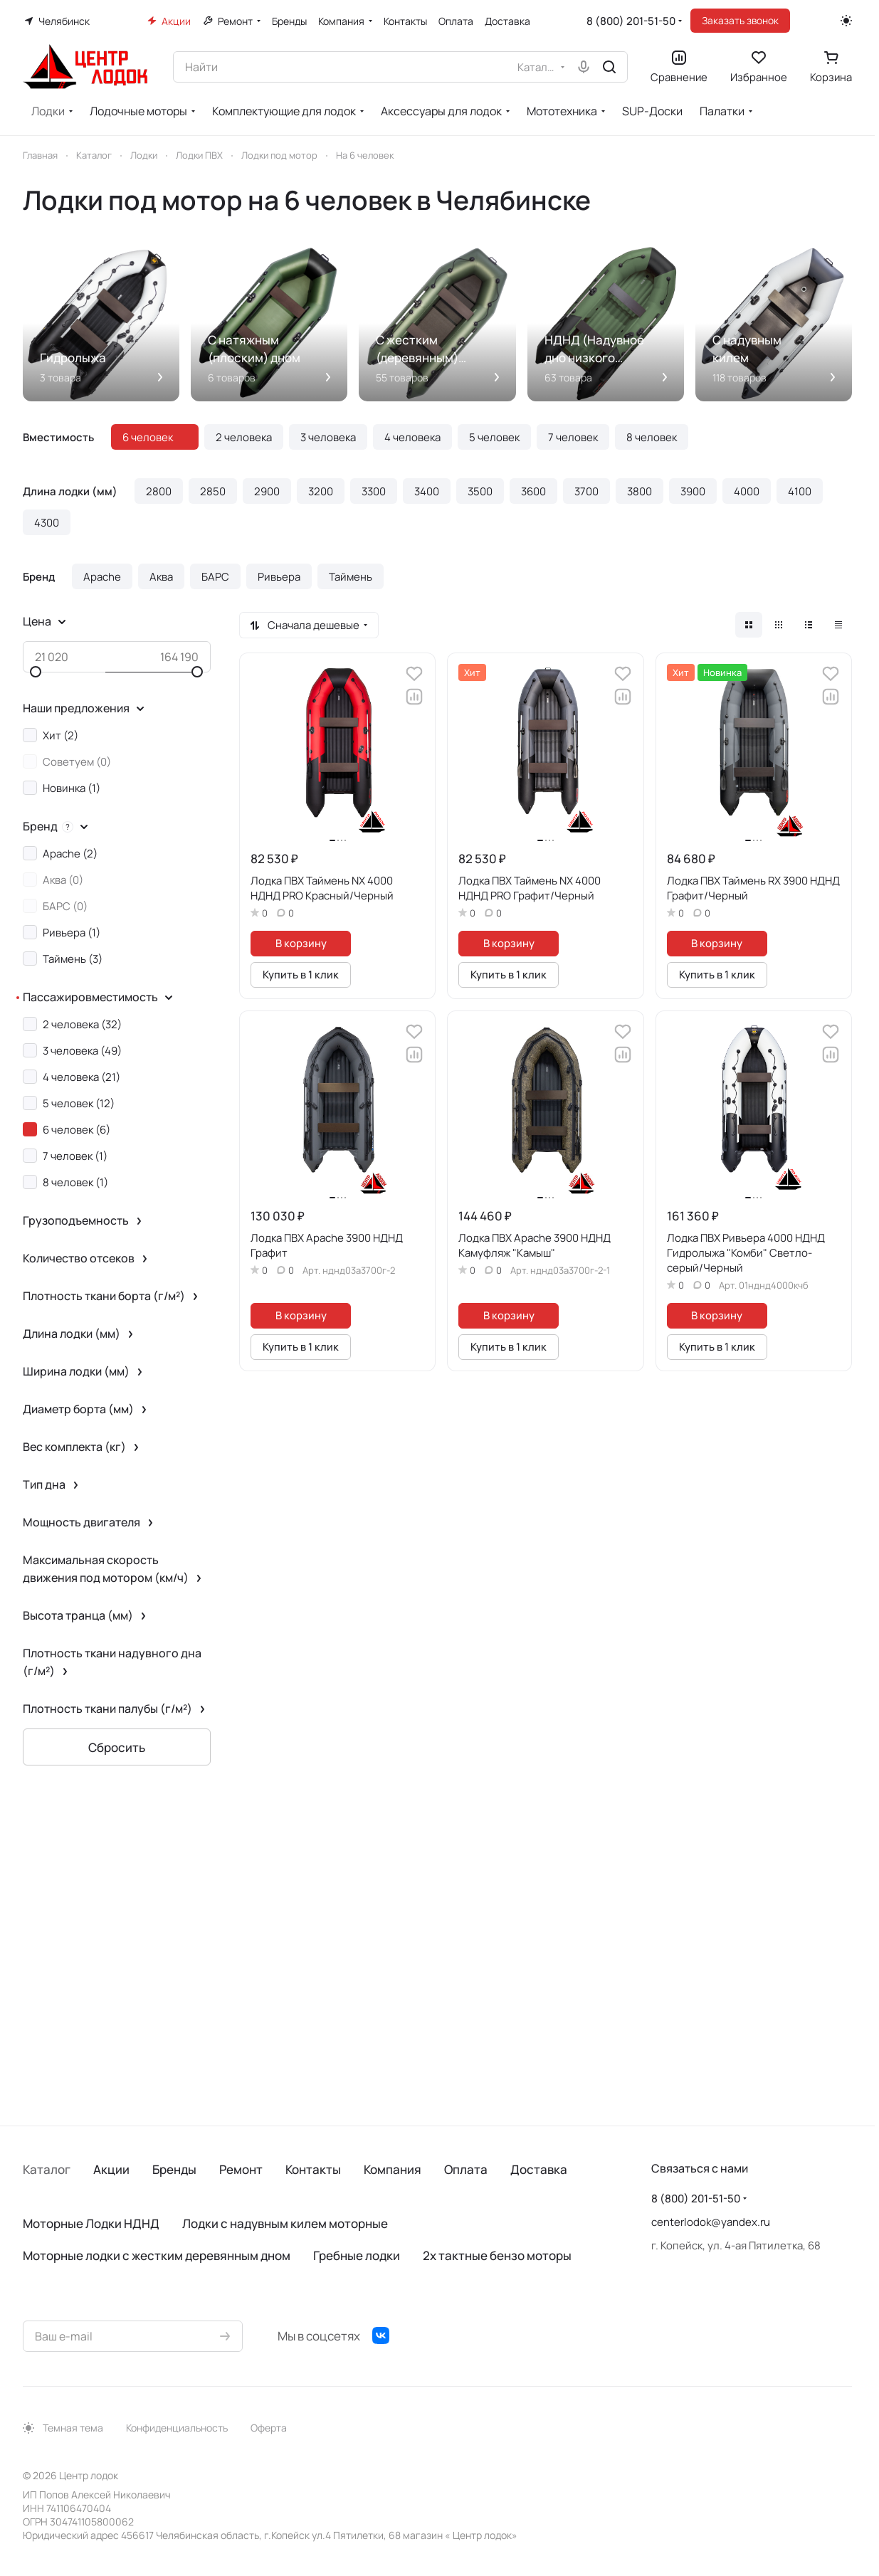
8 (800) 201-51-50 (630, 21)
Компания (392, 2169)
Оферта (269, 2427)
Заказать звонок (740, 20)
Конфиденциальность (177, 2427)
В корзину (301, 943)
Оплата (466, 2169)
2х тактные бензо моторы (497, 2255)
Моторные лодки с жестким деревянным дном (156, 2255)
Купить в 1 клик (301, 974)
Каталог (46, 2169)
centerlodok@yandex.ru (710, 2222)
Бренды (174, 2169)
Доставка (538, 2169)
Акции (111, 2169)
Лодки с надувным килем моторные (285, 2223)
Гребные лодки (356, 2255)
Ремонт (241, 2169)
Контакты (313, 2169)
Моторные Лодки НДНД (91, 2223)
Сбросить (116, 1747)
